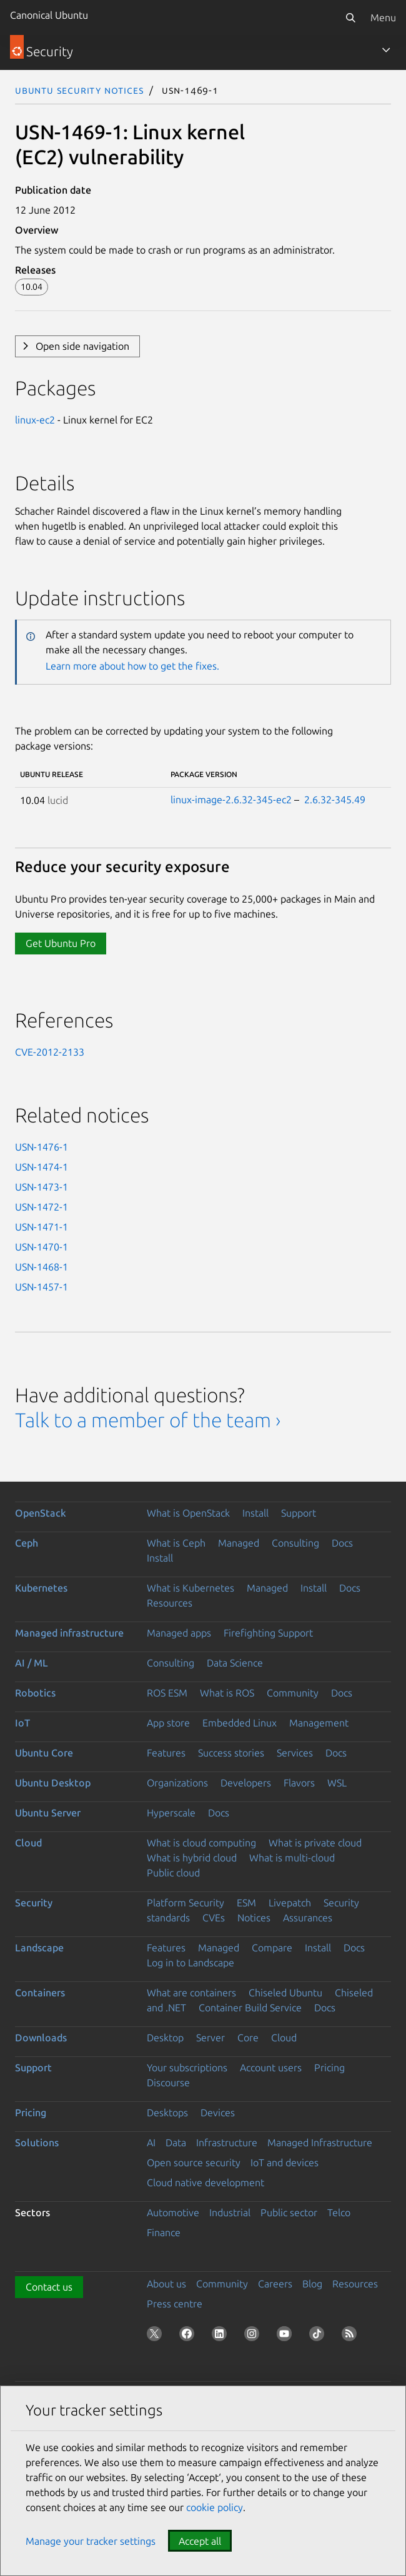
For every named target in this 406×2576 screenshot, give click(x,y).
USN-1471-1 (41, 1226)
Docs (342, 1542)
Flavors (299, 1782)
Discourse (168, 2082)
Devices (218, 2112)
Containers (40, 1992)
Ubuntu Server (48, 1812)
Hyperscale (171, 1812)
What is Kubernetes (190, 1587)
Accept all (200, 2541)
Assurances (307, 1917)
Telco (338, 2212)
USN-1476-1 (41, 1146)
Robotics (35, 1692)
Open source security (193, 2162)
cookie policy (214, 2507)
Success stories (231, 1752)
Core (248, 2037)
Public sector (288, 2212)
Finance (164, 2232)
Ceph (26, 1542)
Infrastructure (226, 2142)
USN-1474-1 (41, 1166)
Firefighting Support (268, 1632)
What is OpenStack (188, 1512)
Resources (169, 1602)
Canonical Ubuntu (49, 15)
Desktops (167, 2112)
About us (166, 2283)
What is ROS (227, 1692)
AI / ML (31, 1662)
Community (293, 1692)
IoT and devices (284, 2162)
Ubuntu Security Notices (79, 90)
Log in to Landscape (190, 1962)
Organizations (177, 1782)
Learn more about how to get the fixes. (132, 665)
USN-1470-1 (41, 1246)
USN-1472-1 (41, 1206)
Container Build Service (250, 2007)
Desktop (165, 2037)
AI (151, 2142)
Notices (253, 1917)
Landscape (39, 1947)
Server (210, 2037)
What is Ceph (176, 1542)
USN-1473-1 (41, 1186)
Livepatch (290, 1902)
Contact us (49, 2286)
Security (33, 1902)
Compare (272, 1947)
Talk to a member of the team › (147, 1420)
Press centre (174, 2303)
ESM (246, 1902)
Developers (245, 1782)
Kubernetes (41, 1587)
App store (168, 1722)
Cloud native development (205, 2182)
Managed (238, 1542)
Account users (271, 2067)
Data (176, 2142)
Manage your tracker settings (91, 2541)
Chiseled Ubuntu (285, 1992)
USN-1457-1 (41, 1286)
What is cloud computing (201, 1842)
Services (295, 1752)
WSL (337, 1782)
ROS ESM (167, 1692)
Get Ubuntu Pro (61, 943)
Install (255, 1512)
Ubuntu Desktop (53, 1782)
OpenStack (40, 1512)
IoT (22, 1722)
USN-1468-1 (41, 1266)
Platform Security (185, 1902)
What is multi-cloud (292, 1857)
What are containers (191, 1992)
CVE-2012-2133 (49, 1052)
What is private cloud (315, 1842)
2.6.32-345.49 (334, 799)
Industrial (229, 2212)
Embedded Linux (239, 1722)
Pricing (329, 2067)
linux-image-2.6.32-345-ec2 (231, 799)
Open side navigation (82, 346)
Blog (312, 2283)
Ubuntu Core (44, 1752)
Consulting (295, 1542)
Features (166, 1752)
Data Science (235, 1662)
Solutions (37, 2142)
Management (319, 1722)
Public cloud (173, 1872)
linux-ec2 (35, 419)
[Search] (350, 17)
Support (298, 1512)
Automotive (173, 2212)
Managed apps (179, 1632)
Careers (275, 2283)
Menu (383, 17)
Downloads (41, 2037)
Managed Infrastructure (319, 2142)
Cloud (28, 1842)
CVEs (213, 1917)
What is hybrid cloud (192, 1857)
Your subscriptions (187, 2067)
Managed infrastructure (69, 1632)
